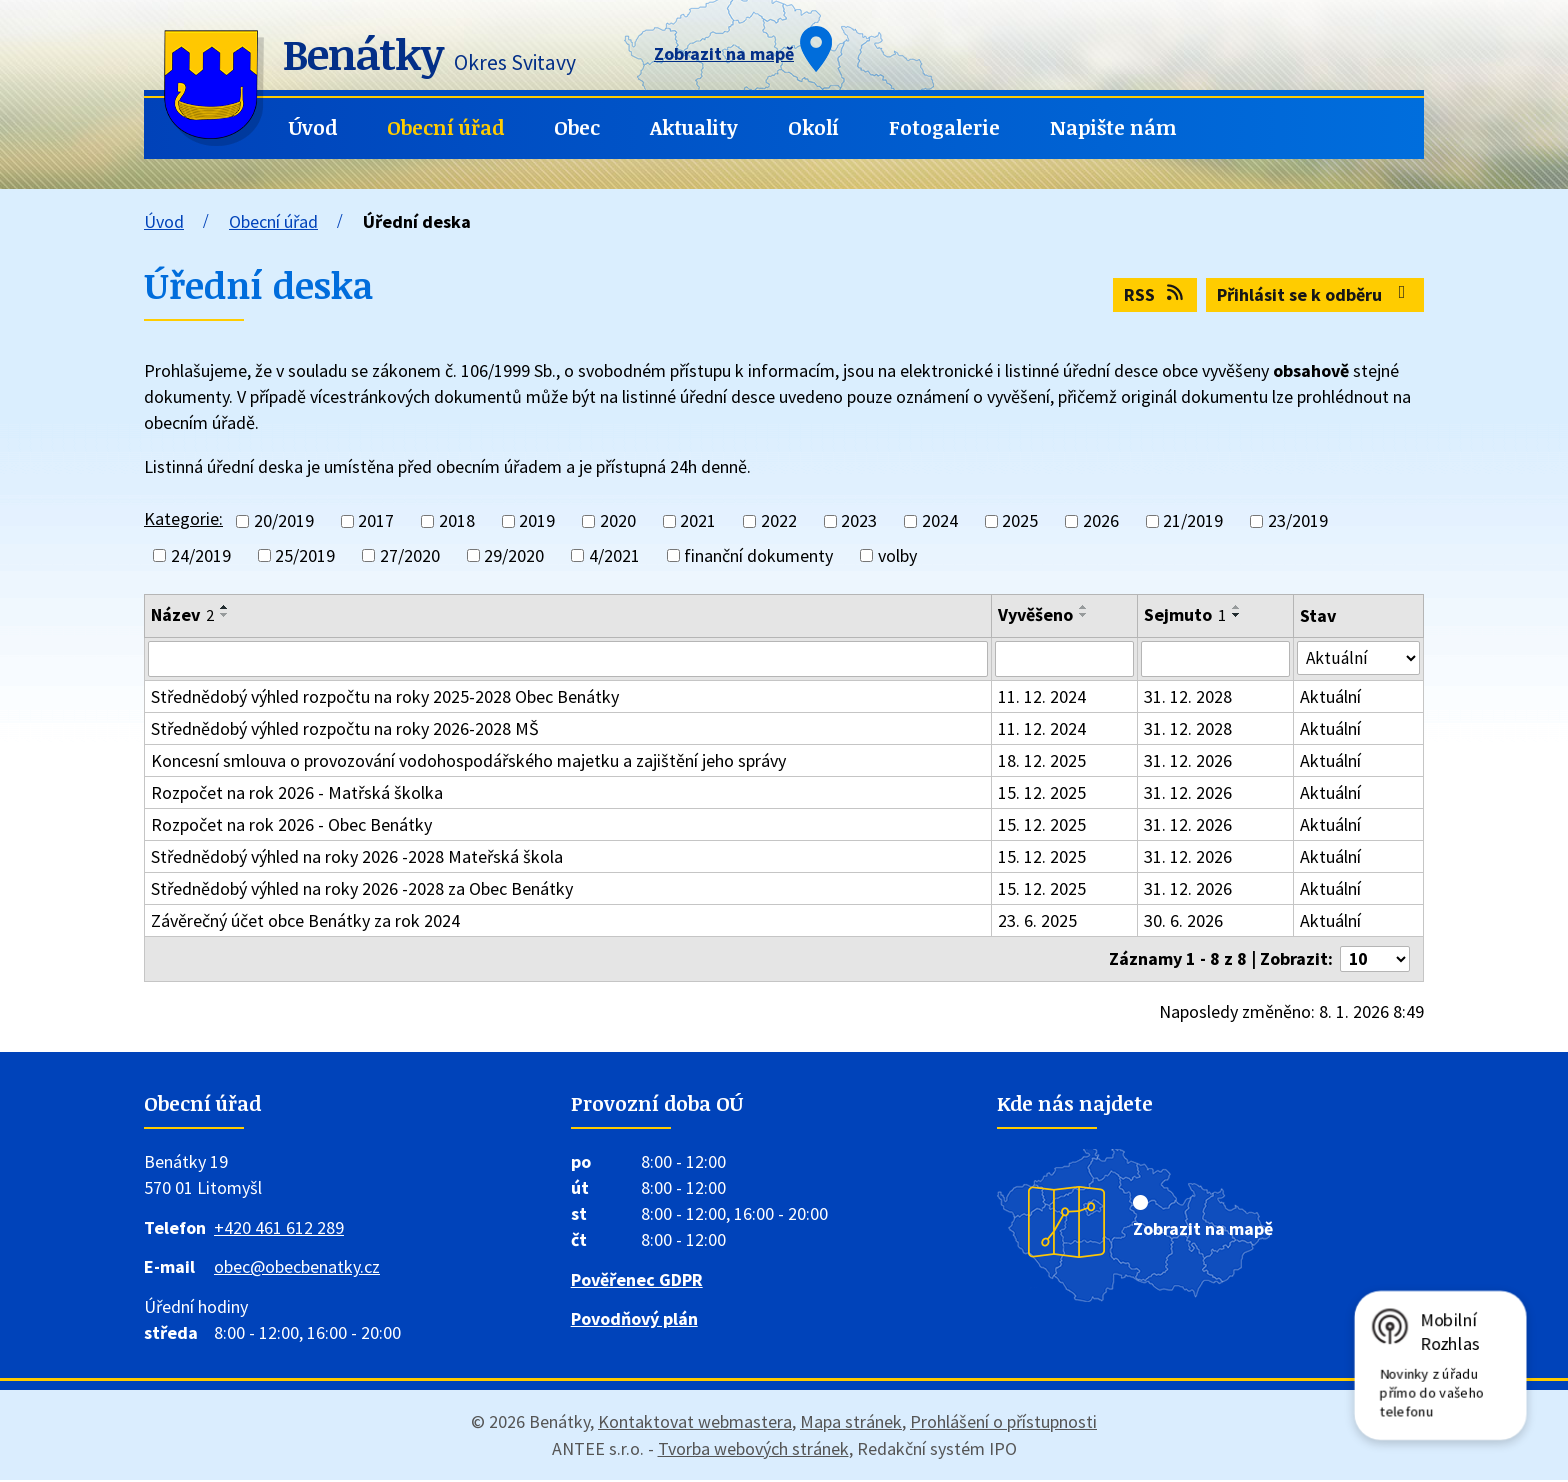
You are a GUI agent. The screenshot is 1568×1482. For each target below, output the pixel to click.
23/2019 (1298, 521)
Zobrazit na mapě (1203, 1230)
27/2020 (410, 555)
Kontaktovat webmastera (695, 1423)
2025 (1020, 521)
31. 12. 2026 (1189, 762)
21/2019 (1193, 521)
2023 (859, 521)
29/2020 (514, 555)
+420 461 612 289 (279, 1229)
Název (182, 614)
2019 (537, 521)
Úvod (313, 127)
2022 (779, 521)
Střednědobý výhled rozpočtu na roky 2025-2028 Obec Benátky (385, 698)
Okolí (813, 127)
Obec (577, 127)
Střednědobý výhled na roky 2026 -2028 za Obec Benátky (362, 890)
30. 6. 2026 (1184, 922)
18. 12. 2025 (1042, 762)
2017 (376, 521)
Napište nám (1113, 127)
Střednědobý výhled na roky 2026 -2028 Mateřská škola (357, 858)
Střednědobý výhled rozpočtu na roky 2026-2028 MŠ (345, 730)
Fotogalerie (944, 127)
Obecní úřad (445, 127)
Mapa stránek (851, 1423)
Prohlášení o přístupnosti (1003, 1423)
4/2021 (614, 555)
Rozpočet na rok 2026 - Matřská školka (297, 794)
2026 (1101, 521)
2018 (457, 521)
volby (897, 555)
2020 (618, 521)
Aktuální (1331, 698)
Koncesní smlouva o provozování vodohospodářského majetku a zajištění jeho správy (468, 762)
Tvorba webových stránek (753, 1450)
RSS (1155, 294)
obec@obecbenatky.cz (297, 1269)
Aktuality (694, 127)
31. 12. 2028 (1189, 698)
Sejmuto (1186, 614)
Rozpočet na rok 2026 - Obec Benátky (291, 826)
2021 (698, 521)
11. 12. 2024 (1042, 698)
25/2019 (305, 555)
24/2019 (201, 555)
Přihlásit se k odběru (1315, 294)
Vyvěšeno (1035, 614)
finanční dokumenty (758, 555)
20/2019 (284, 521)
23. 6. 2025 (1037, 922)
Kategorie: (183, 518)
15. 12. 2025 (1042, 794)
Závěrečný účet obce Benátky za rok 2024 (305, 922)
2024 (940, 521)
